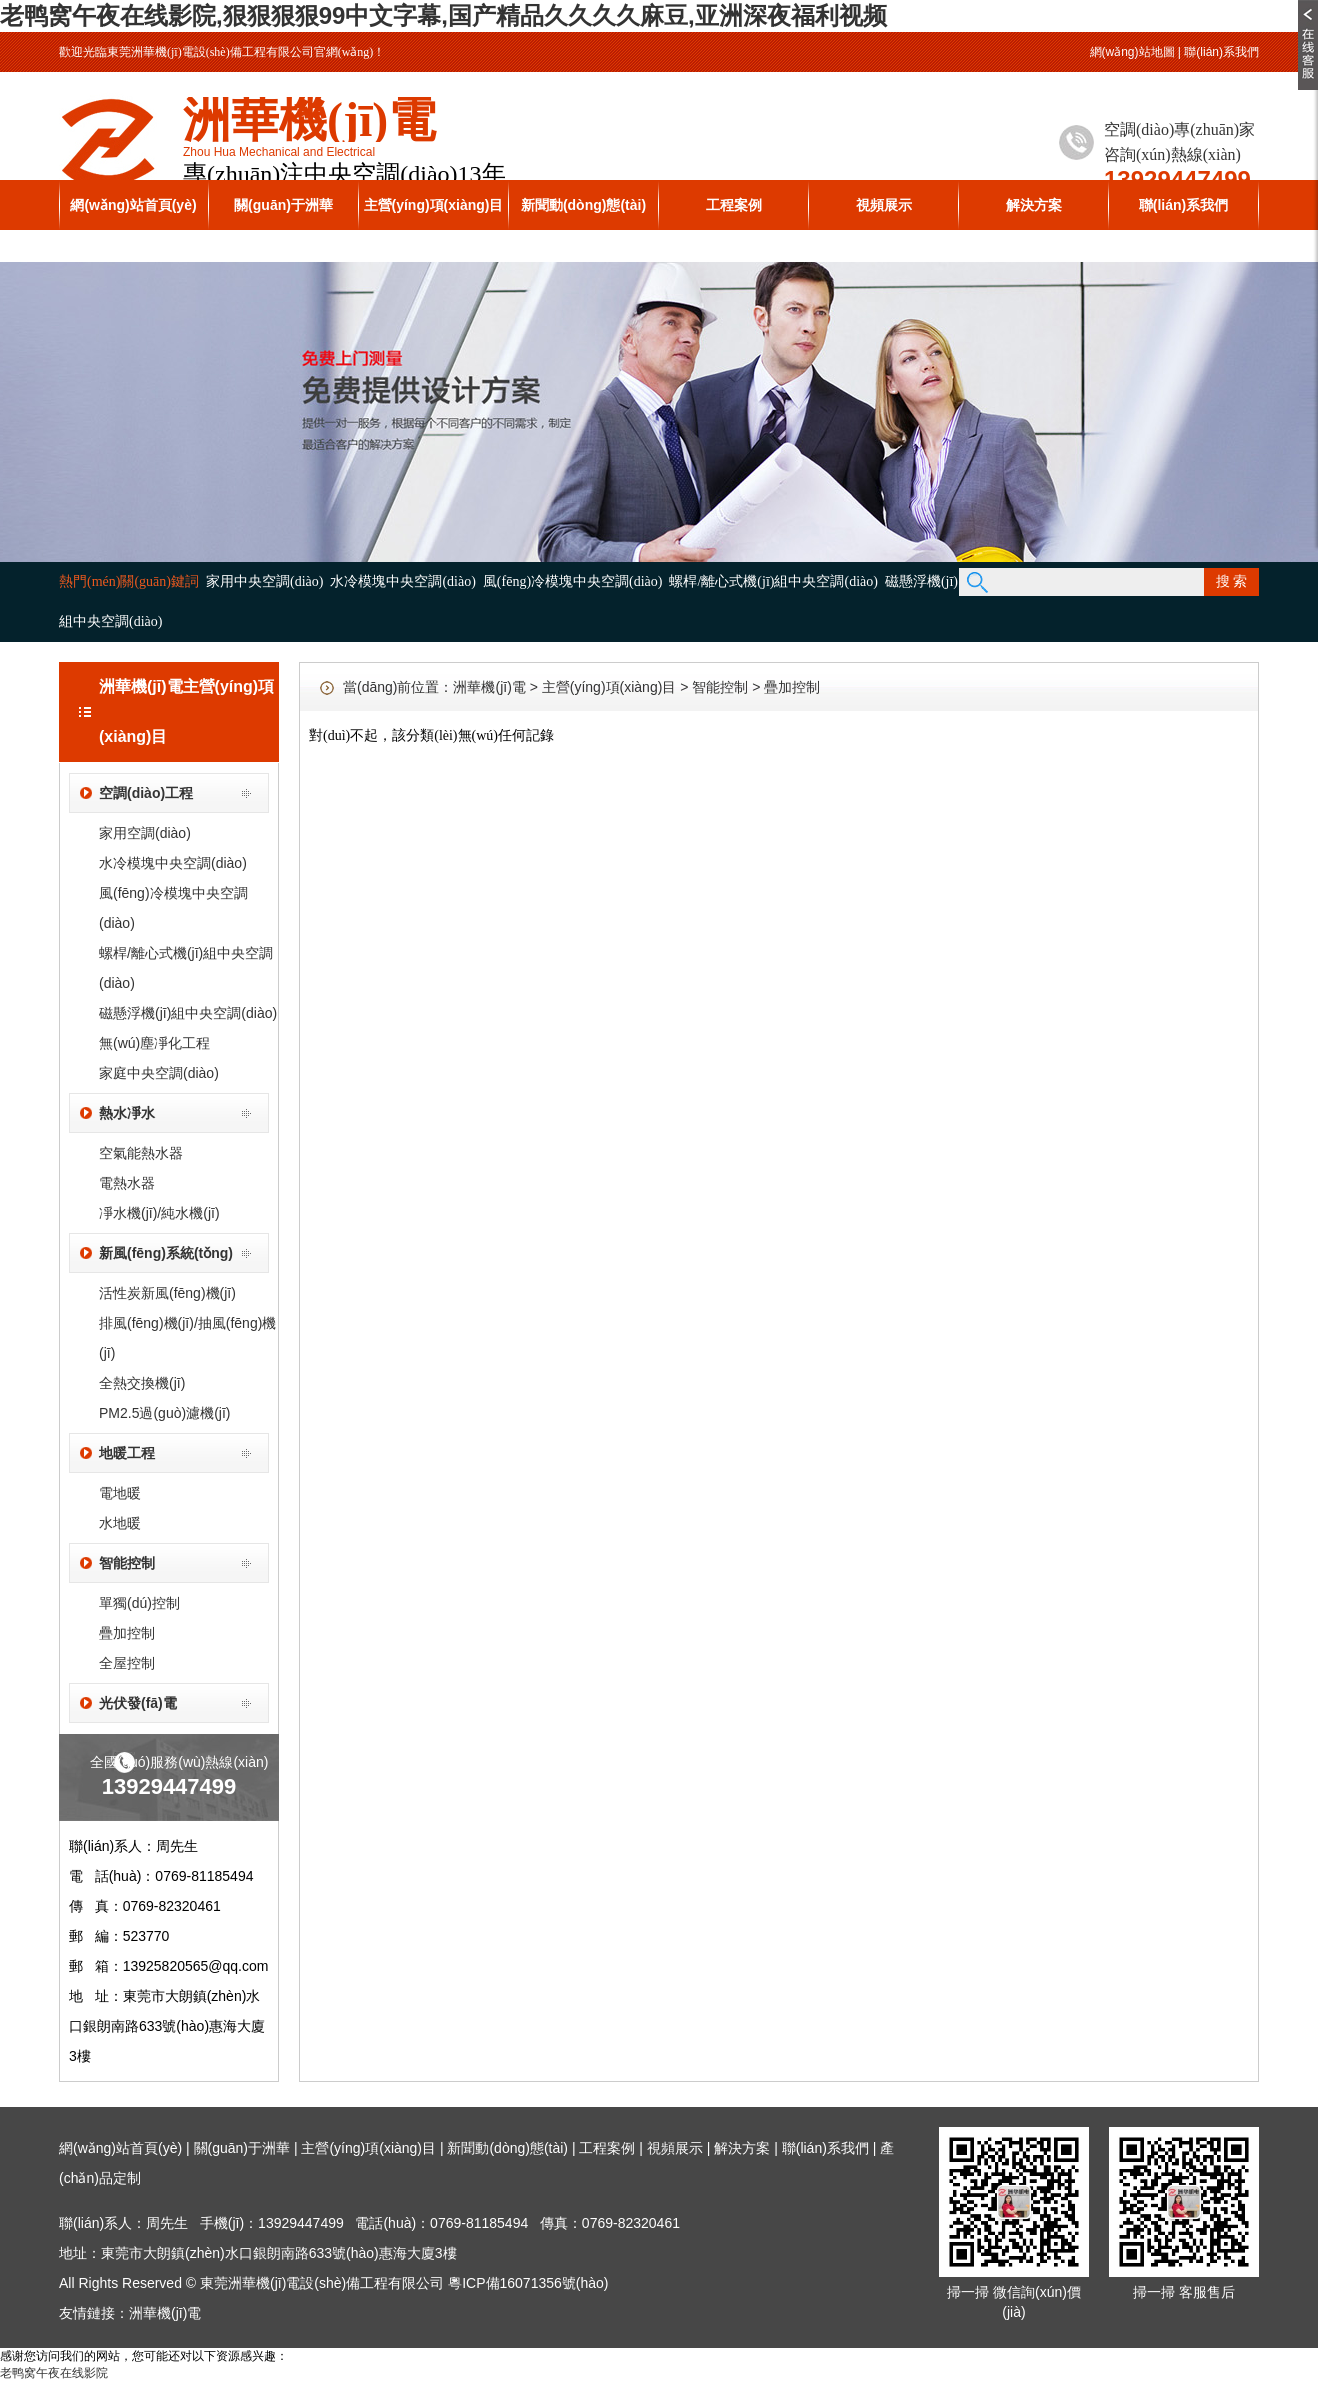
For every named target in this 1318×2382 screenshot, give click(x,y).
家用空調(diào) (145, 833)
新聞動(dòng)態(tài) (583, 205)
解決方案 (1034, 205)
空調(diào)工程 (146, 793)
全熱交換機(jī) (142, 1383)
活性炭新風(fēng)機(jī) (167, 1293)
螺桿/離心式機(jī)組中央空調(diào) (773, 581)
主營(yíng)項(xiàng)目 (434, 205)
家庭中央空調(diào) (159, 1073)
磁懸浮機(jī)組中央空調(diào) (188, 1013)
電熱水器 (127, 1183)
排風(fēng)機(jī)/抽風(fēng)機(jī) (187, 1338)
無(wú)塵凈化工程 (154, 1043)
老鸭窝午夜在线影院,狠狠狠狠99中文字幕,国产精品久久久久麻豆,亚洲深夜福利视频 (443, 15)
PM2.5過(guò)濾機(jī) (164, 1413)
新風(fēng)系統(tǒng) (166, 1253)
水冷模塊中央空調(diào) (402, 581)
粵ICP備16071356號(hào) (528, 2283)
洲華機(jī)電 (489, 687)
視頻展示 (884, 205)
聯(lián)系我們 (1221, 52)
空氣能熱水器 (141, 1153)
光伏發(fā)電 (138, 1703)
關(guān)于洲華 (283, 205)
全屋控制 (127, 1663)
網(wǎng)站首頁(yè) (133, 205)
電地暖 (120, 1493)
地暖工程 (127, 1453)
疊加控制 (127, 1633)
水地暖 (120, 1523)
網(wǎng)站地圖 (1132, 52)
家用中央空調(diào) (264, 581)
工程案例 (734, 205)
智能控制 (127, 1563)
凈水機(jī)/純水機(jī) (159, 1213)
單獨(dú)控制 (139, 1603)
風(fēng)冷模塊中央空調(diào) (573, 581)
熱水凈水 (127, 1113)
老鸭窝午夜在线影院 (54, 2373)
